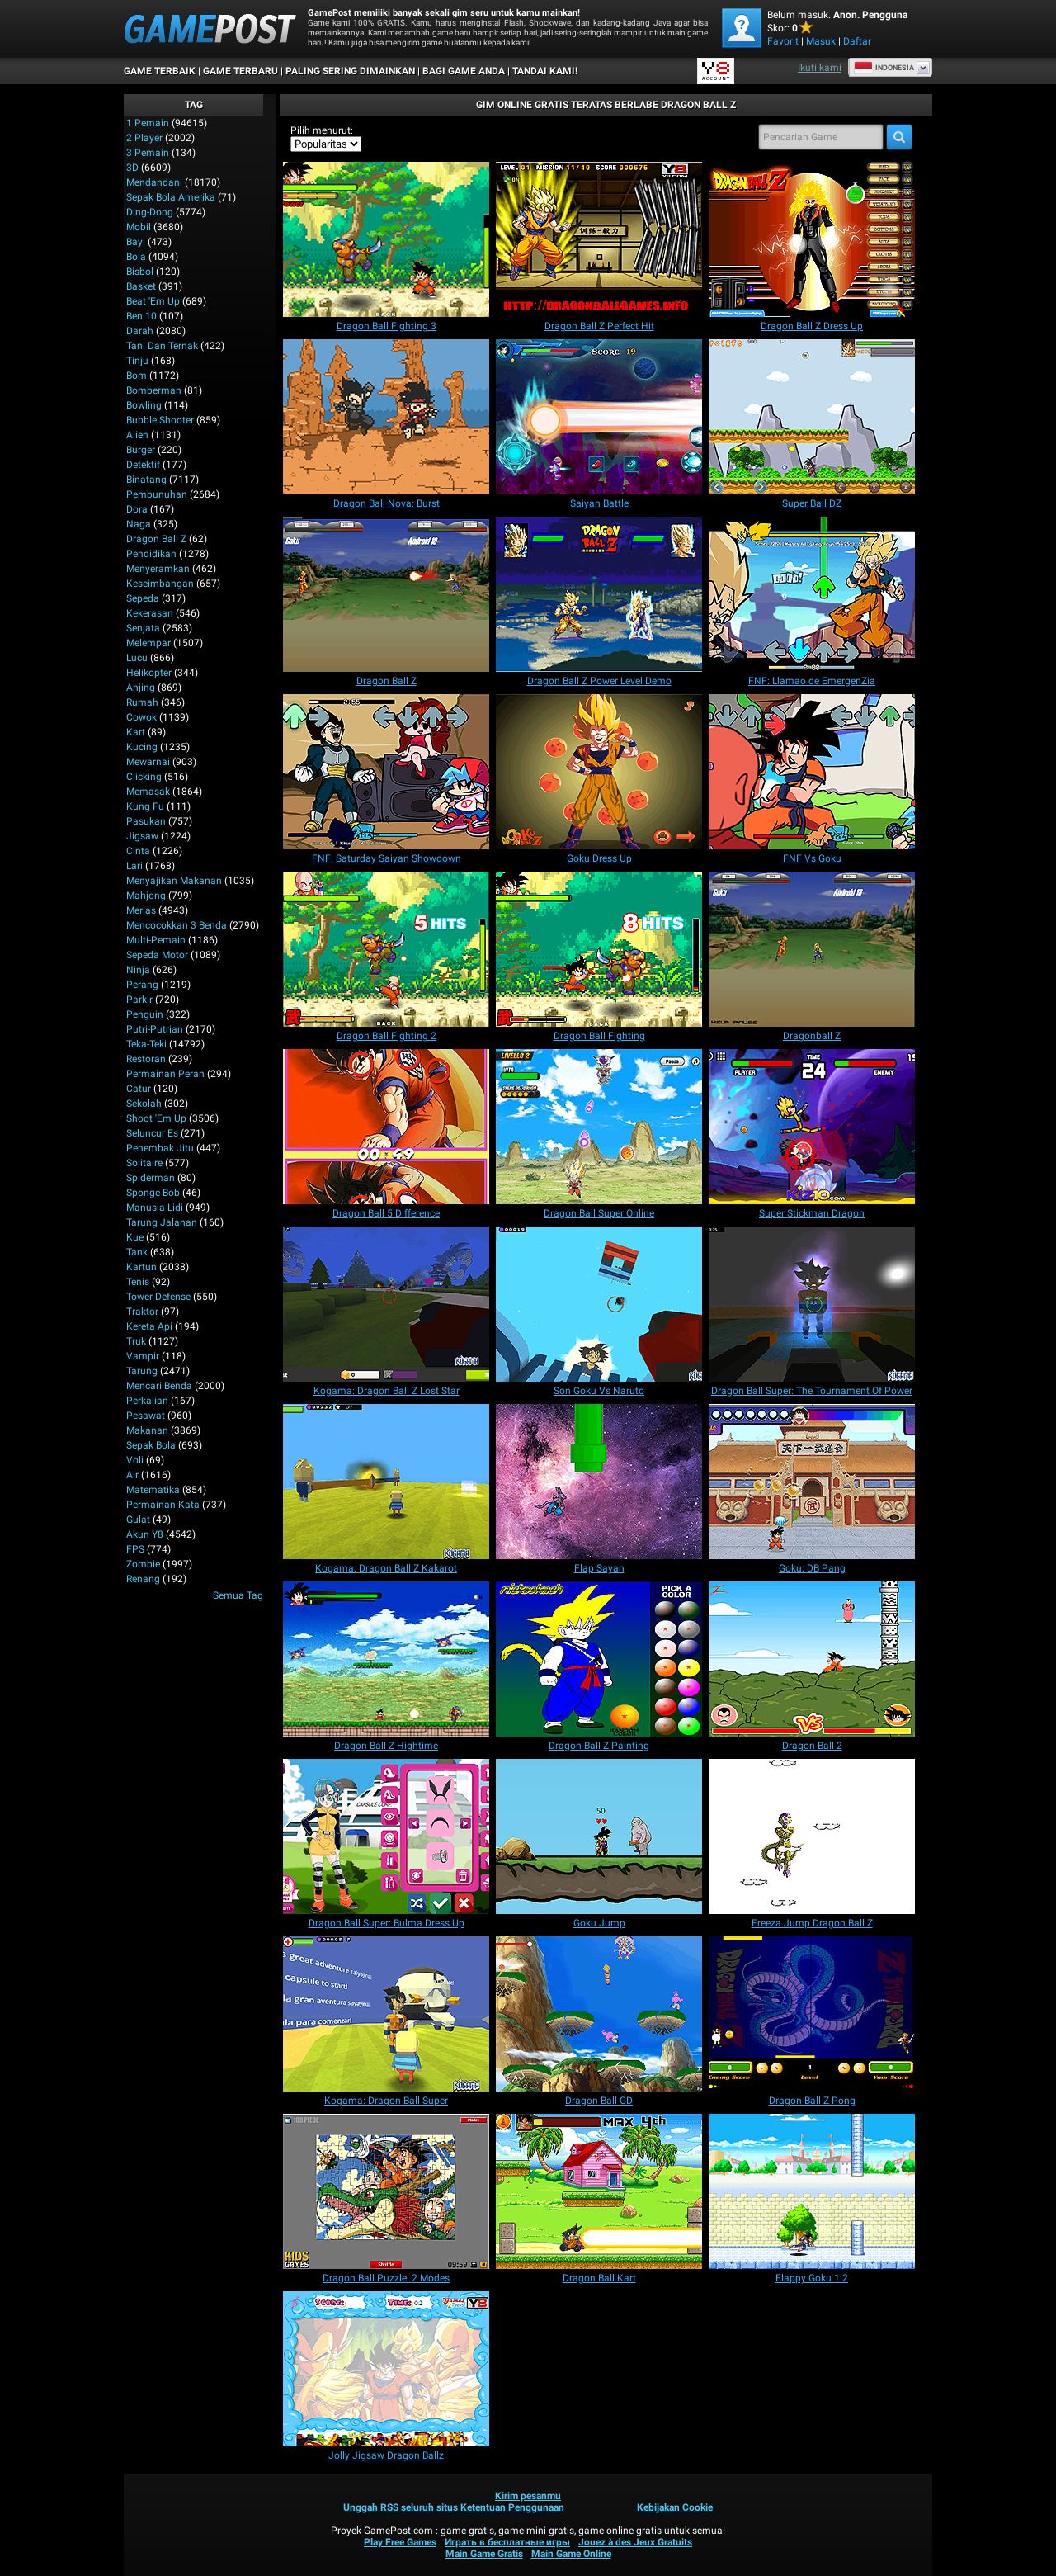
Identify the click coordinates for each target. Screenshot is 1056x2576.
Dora (137, 509)
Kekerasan (149, 613)
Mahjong (146, 895)
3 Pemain (147, 152)
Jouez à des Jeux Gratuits (635, 2542)
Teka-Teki (146, 1044)
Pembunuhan (156, 494)
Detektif (143, 464)
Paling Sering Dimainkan (350, 71)
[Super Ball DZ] (812, 416)
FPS (135, 1549)
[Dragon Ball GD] (599, 2014)
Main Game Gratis (484, 2553)
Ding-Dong (149, 212)
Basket (141, 286)
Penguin (144, 1014)
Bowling (144, 405)
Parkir (139, 999)
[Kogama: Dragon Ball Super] (386, 2014)
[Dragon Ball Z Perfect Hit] (599, 239)
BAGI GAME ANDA (463, 71)
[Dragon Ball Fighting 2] (386, 949)
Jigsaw (142, 836)
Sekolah (144, 1103)
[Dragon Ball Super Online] (599, 1126)
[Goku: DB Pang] (812, 1481)
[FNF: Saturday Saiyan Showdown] (386, 771)
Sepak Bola (151, 1445)
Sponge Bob (153, 1192)
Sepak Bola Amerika (170, 197)
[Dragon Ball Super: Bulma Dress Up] (386, 1836)
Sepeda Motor (157, 955)
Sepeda (142, 598)
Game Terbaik (160, 71)
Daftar (857, 41)
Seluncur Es (152, 1133)
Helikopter (149, 672)
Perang (142, 984)
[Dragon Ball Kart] (599, 2191)
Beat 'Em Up (153, 301)
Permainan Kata (163, 1504)
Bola (136, 256)
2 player (144, 138)
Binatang (146, 479)
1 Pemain (147, 123)
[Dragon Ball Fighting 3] (386, 239)
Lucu (137, 658)
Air (132, 1475)
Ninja (138, 970)
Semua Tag (238, 1595)
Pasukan (146, 821)
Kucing (142, 747)
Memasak (148, 791)
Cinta (138, 851)
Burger (140, 450)
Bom (136, 375)
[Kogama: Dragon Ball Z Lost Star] (386, 1304)
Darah (139, 331)
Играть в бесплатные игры (507, 2542)
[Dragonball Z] (812, 949)
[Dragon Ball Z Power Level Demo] (599, 594)
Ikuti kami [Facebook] (820, 67)
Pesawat (145, 1415)
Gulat (138, 1519)
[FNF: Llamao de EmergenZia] (812, 594)
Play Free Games (400, 2542)
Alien (137, 435)
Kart (135, 732)
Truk (136, 1341)
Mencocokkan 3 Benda (176, 925)
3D (132, 167)
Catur (138, 1088)
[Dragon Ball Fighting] (599, 949)
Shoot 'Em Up (156, 1118)
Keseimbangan (160, 583)
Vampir (142, 1356)
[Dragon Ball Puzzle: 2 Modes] (386, 2191)
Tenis (137, 1282)
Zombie (143, 1564)
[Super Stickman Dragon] (812, 1126)
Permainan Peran (165, 1074)
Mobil (138, 227)
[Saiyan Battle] (599, 416)
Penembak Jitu (160, 1148)
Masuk (821, 41)
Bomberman (154, 390)
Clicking (144, 776)
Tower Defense (158, 1296)
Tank (137, 1252)
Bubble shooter (160, 420)
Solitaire (144, 1163)
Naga (138, 524)
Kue (135, 1237)
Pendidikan (151, 554)
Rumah (142, 702)
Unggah (360, 2507)
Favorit (783, 41)
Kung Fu (145, 806)
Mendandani (154, 182)
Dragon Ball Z (156, 539)
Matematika (153, 1490)
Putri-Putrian (154, 1029)
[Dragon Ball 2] (812, 1659)
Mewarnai (148, 762)
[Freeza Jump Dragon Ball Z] (812, 1836)
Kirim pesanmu (528, 2496)
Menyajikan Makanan (174, 880)
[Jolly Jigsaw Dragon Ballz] (386, 2368)
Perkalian (147, 1400)
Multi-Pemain (156, 940)
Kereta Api (149, 1326)
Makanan (147, 1430)
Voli (135, 1460)
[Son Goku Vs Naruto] (599, 1304)
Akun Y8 (144, 1534)
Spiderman (150, 1178)
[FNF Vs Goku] (812, 771)
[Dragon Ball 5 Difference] (386, 1126)
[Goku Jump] (599, 1836)
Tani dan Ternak (162, 346)
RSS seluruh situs (419, 2507)
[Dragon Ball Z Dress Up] (812, 239)
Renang (143, 1579)
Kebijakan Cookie (675, 2507)
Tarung (142, 1371)
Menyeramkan (158, 568)
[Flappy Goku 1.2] (812, 2191)
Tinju (137, 360)
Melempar (148, 643)
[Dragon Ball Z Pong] (812, 2014)
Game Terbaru (240, 71)
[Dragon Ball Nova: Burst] (386, 416)
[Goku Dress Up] (599, 771)
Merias (141, 910)
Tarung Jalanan (161, 1222)
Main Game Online (571, 2553)
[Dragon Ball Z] (386, 594)
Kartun (141, 1267)
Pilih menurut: (321, 130)
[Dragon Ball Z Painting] (599, 1659)
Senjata (143, 628)
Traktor (142, 1311)
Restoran (146, 1059)
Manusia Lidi (154, 1207)
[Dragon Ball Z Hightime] (386, 1659)
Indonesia (884, 67)
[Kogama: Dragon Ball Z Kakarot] (386, 1481)
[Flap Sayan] (599, 1481)
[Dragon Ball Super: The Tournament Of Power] (812, 1304)
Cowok (141, 717)
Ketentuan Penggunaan (512, 2507)
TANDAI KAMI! (545, 71)
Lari (134, 866)
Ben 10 (141, 316)
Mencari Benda (159, 1386)
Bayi (135, 242)
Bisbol (139, 271)
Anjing (140, 687)
